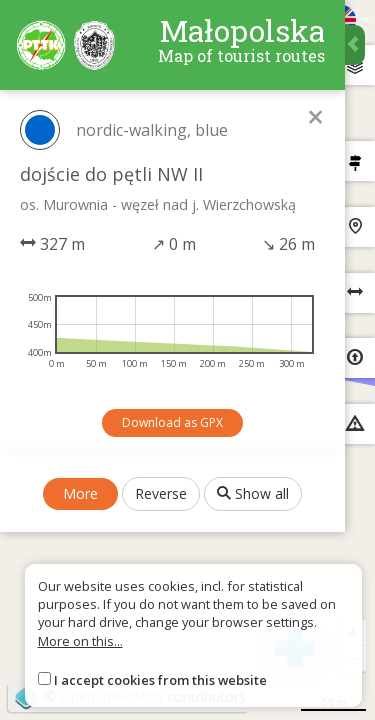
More (80, 493)
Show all (253, 493)
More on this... (80, 641)
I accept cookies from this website (160, 680)
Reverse (161, 493)
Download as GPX (172, 422)
